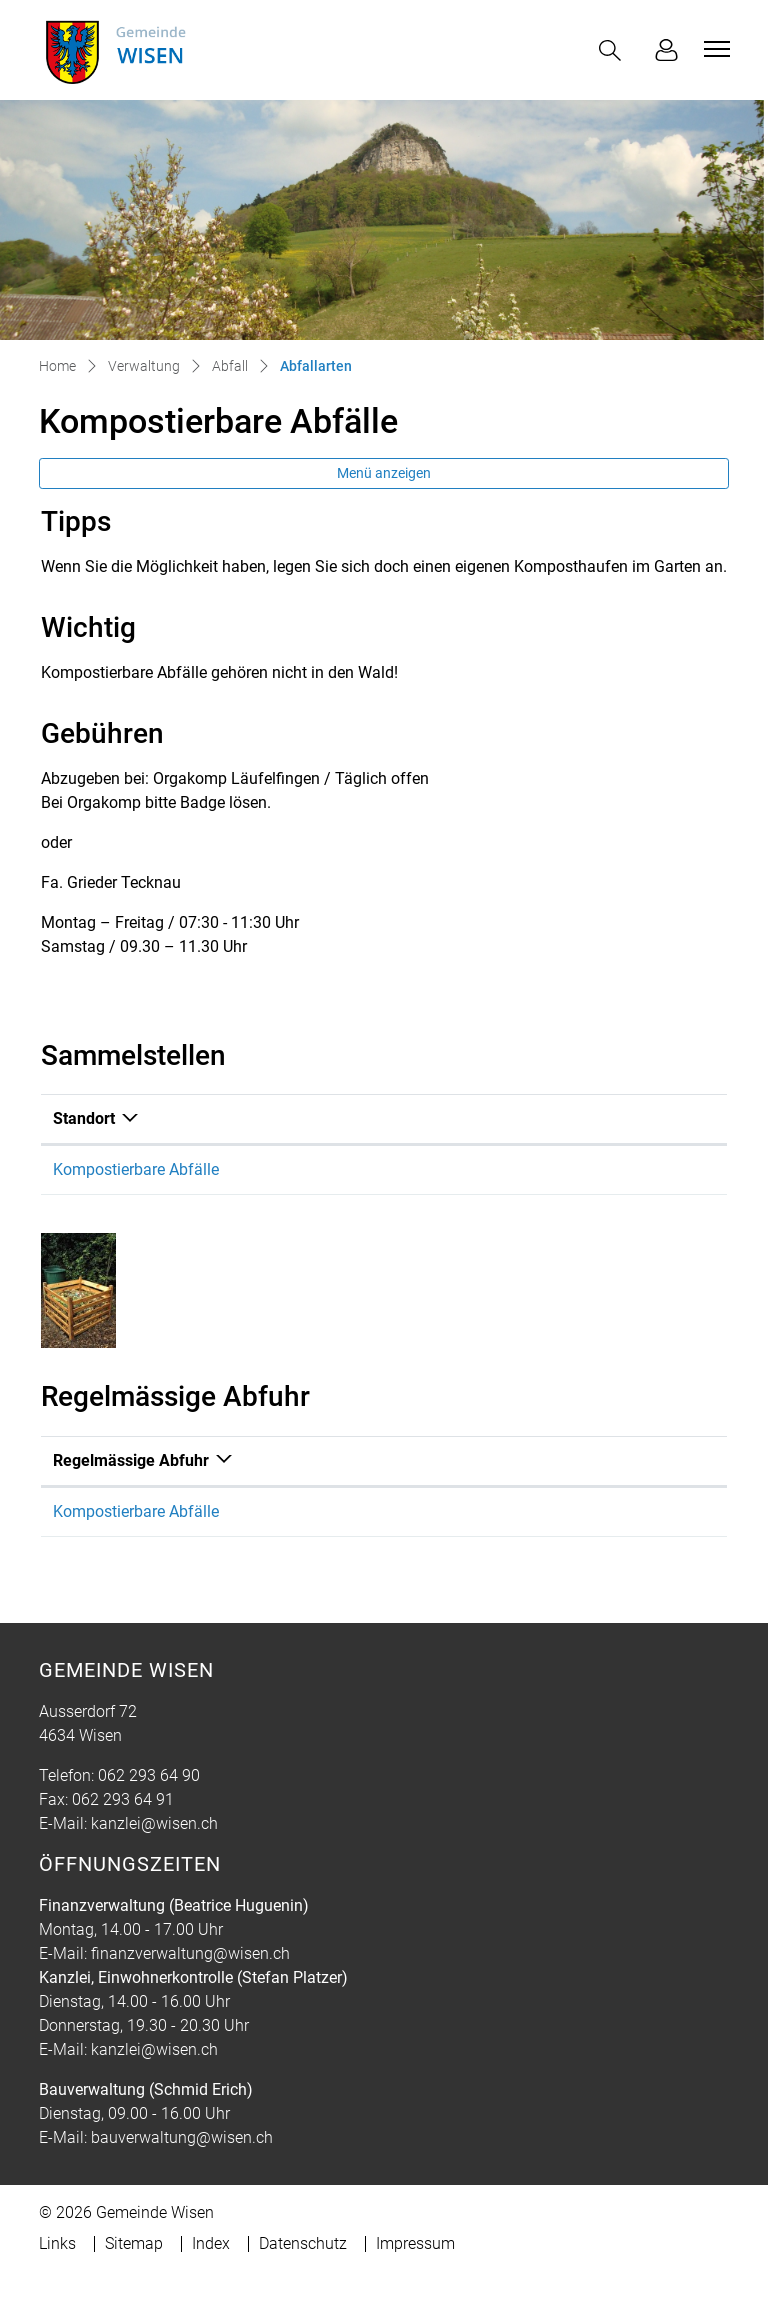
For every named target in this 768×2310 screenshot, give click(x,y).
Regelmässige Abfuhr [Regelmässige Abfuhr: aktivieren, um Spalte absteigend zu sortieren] (131, 1460)
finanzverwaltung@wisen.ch (190, 1953)
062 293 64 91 (123, 1799)
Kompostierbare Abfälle (136, 1169)
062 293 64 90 (149, 1775)
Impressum (415, 2243)
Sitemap (134, 2243)
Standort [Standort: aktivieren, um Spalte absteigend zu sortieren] (84, 1118)
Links (57, 2243)
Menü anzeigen (384, 473)
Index (211, 2243)
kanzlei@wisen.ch (154, 1823)
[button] (614, 50)
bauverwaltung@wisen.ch (182, 2137)
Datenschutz (303, 2243)
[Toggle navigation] (714, 49)
